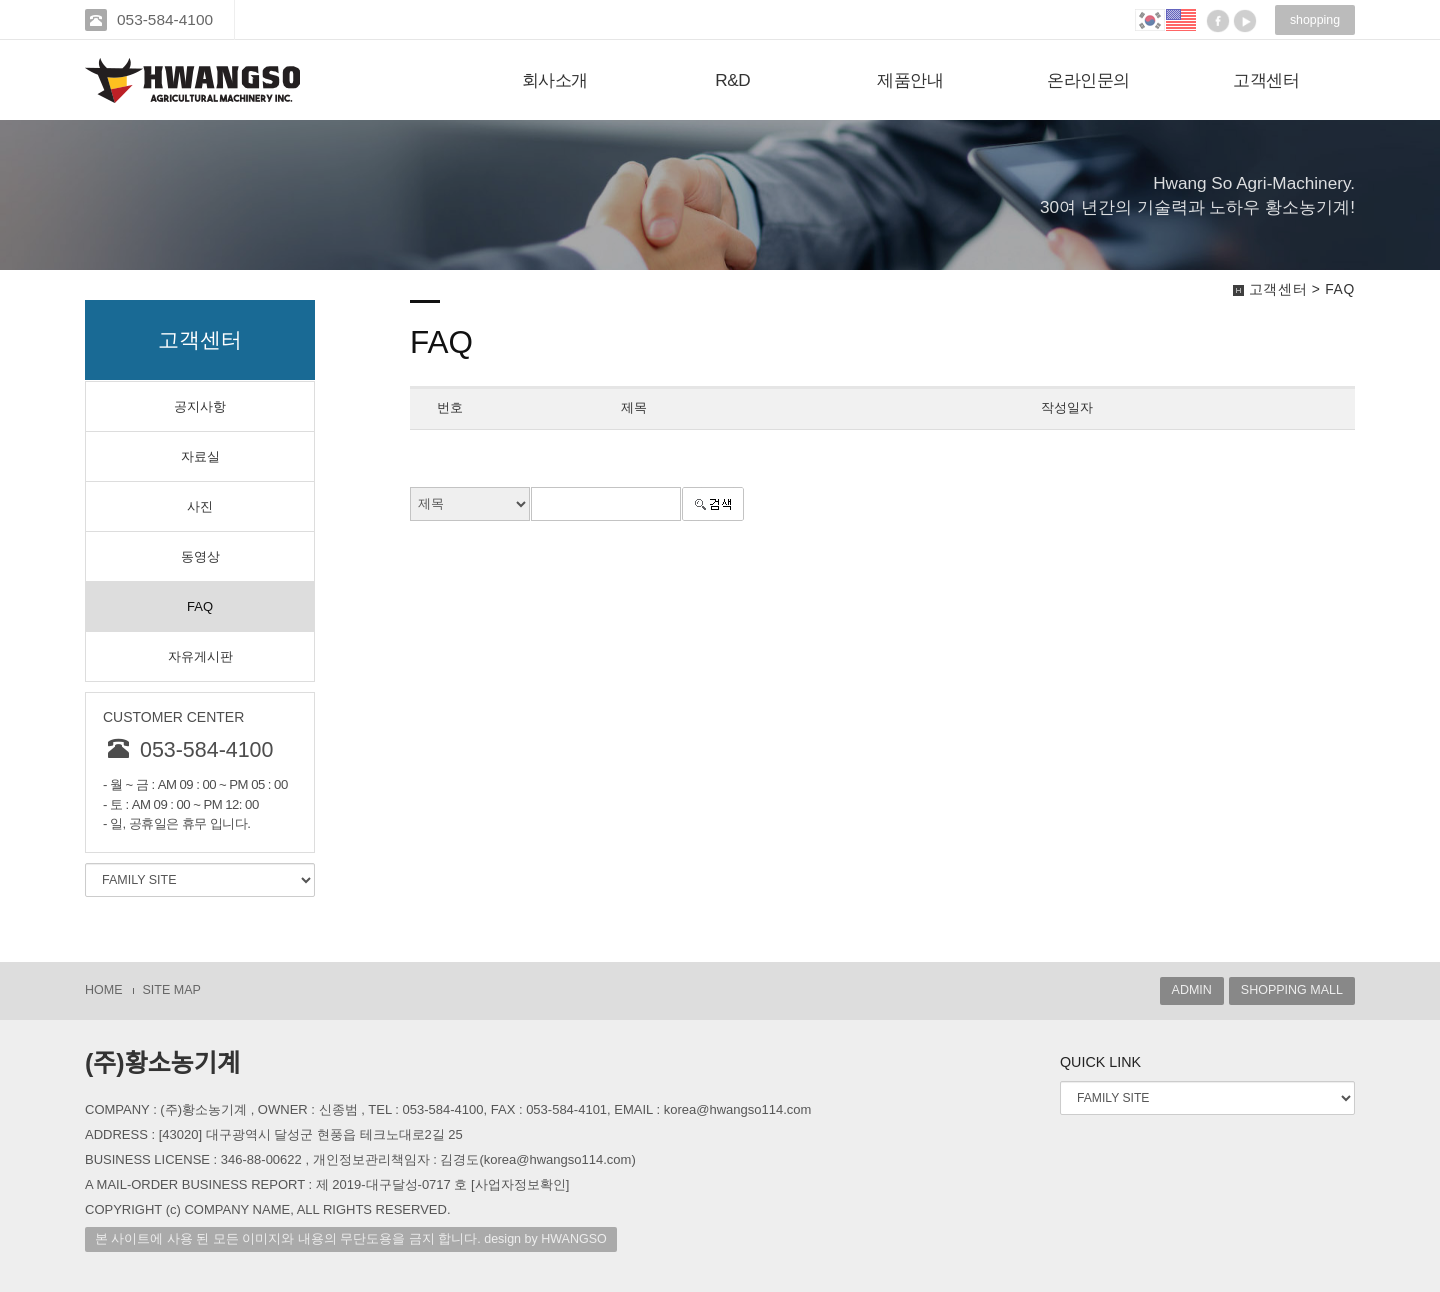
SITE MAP (172, 990)
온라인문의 (1088, 80)
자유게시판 (200, 656)
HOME (104, 990)
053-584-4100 (166, 19)
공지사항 (200, 406)
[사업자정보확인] (520, 1184)
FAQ (200, 606)
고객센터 (1266, 80)
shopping (1315, 20)
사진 (200, 506)
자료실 (200, 456)
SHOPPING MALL (1292, 990)
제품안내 (910, 80)
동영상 (200, 556)
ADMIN (1192, 990)
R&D (732, 80)
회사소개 (555, 80)
